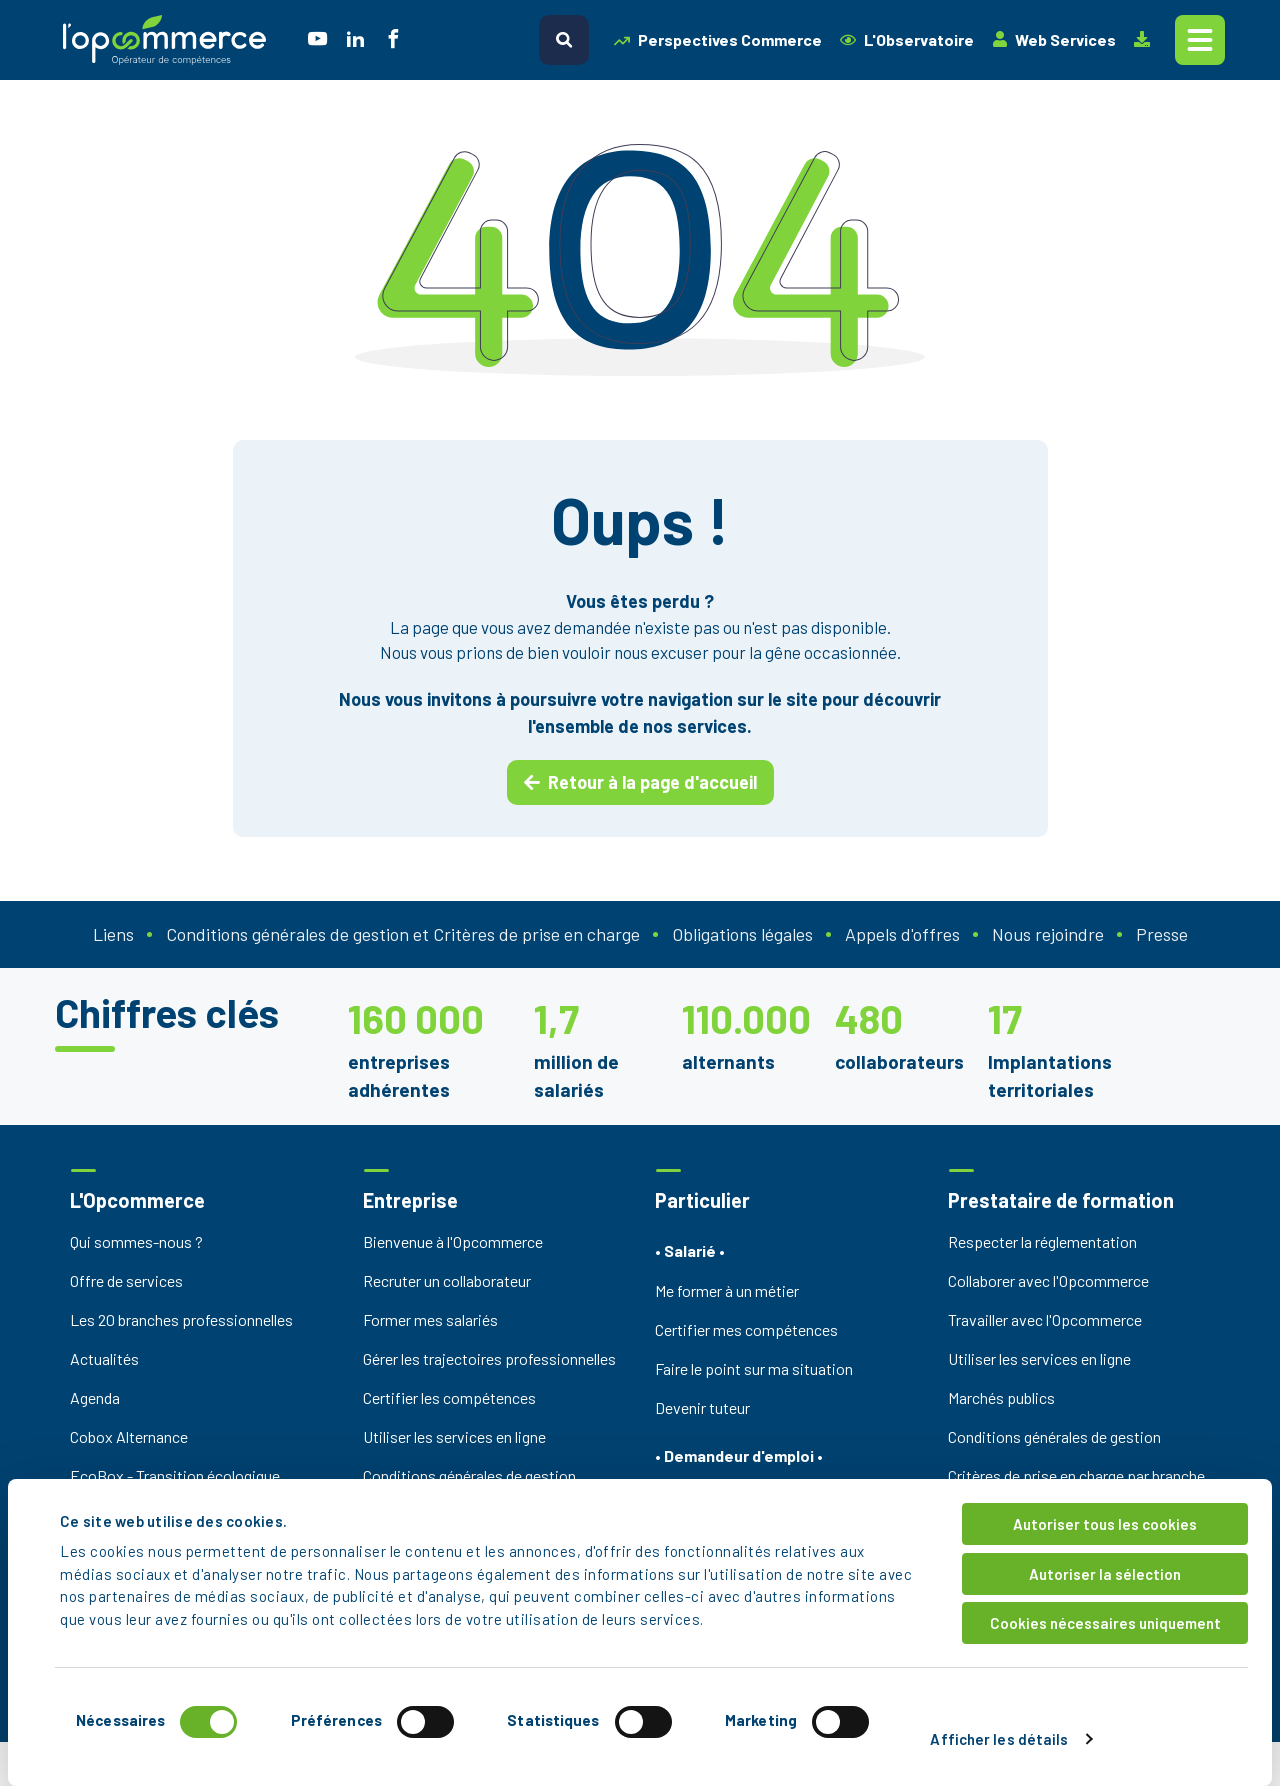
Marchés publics (1001, 1397)
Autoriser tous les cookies (1105, 1524)
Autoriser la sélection (1105, 1574)
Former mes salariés (430, 1319)
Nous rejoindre (1048, 934)
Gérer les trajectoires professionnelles (489, 1358)
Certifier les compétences (449, 1397)
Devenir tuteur (702, 1407)
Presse (1162, 934)
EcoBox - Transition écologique (175, 1475)
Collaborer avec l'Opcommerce (1048, 1280)
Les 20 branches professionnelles (181, 1319)
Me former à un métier (727, 1290)
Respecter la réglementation (1042, 1241)
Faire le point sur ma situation (754, 1368)
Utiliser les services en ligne (454, 1436)
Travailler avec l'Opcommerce (1045, 1319)
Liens (113, 934)
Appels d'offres (902, 934)
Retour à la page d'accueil (640, 782)
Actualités (104, 1358)
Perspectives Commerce (718, 39)
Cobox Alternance (129, 1436)
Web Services (1054, 39)
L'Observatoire (907, 39)
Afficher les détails (999, 1739)
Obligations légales (742, 934)
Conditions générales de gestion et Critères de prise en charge (403, 934)
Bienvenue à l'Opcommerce (453, 1241)
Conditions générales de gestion (469, 1475)
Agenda (95, 1397)
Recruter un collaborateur (447, 1280)
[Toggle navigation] (1200, 40)
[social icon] (317, 40)
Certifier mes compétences (746, 1329)
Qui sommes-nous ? (136, 1241)
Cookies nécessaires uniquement (1105, 1623)
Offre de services (126, 1280)
